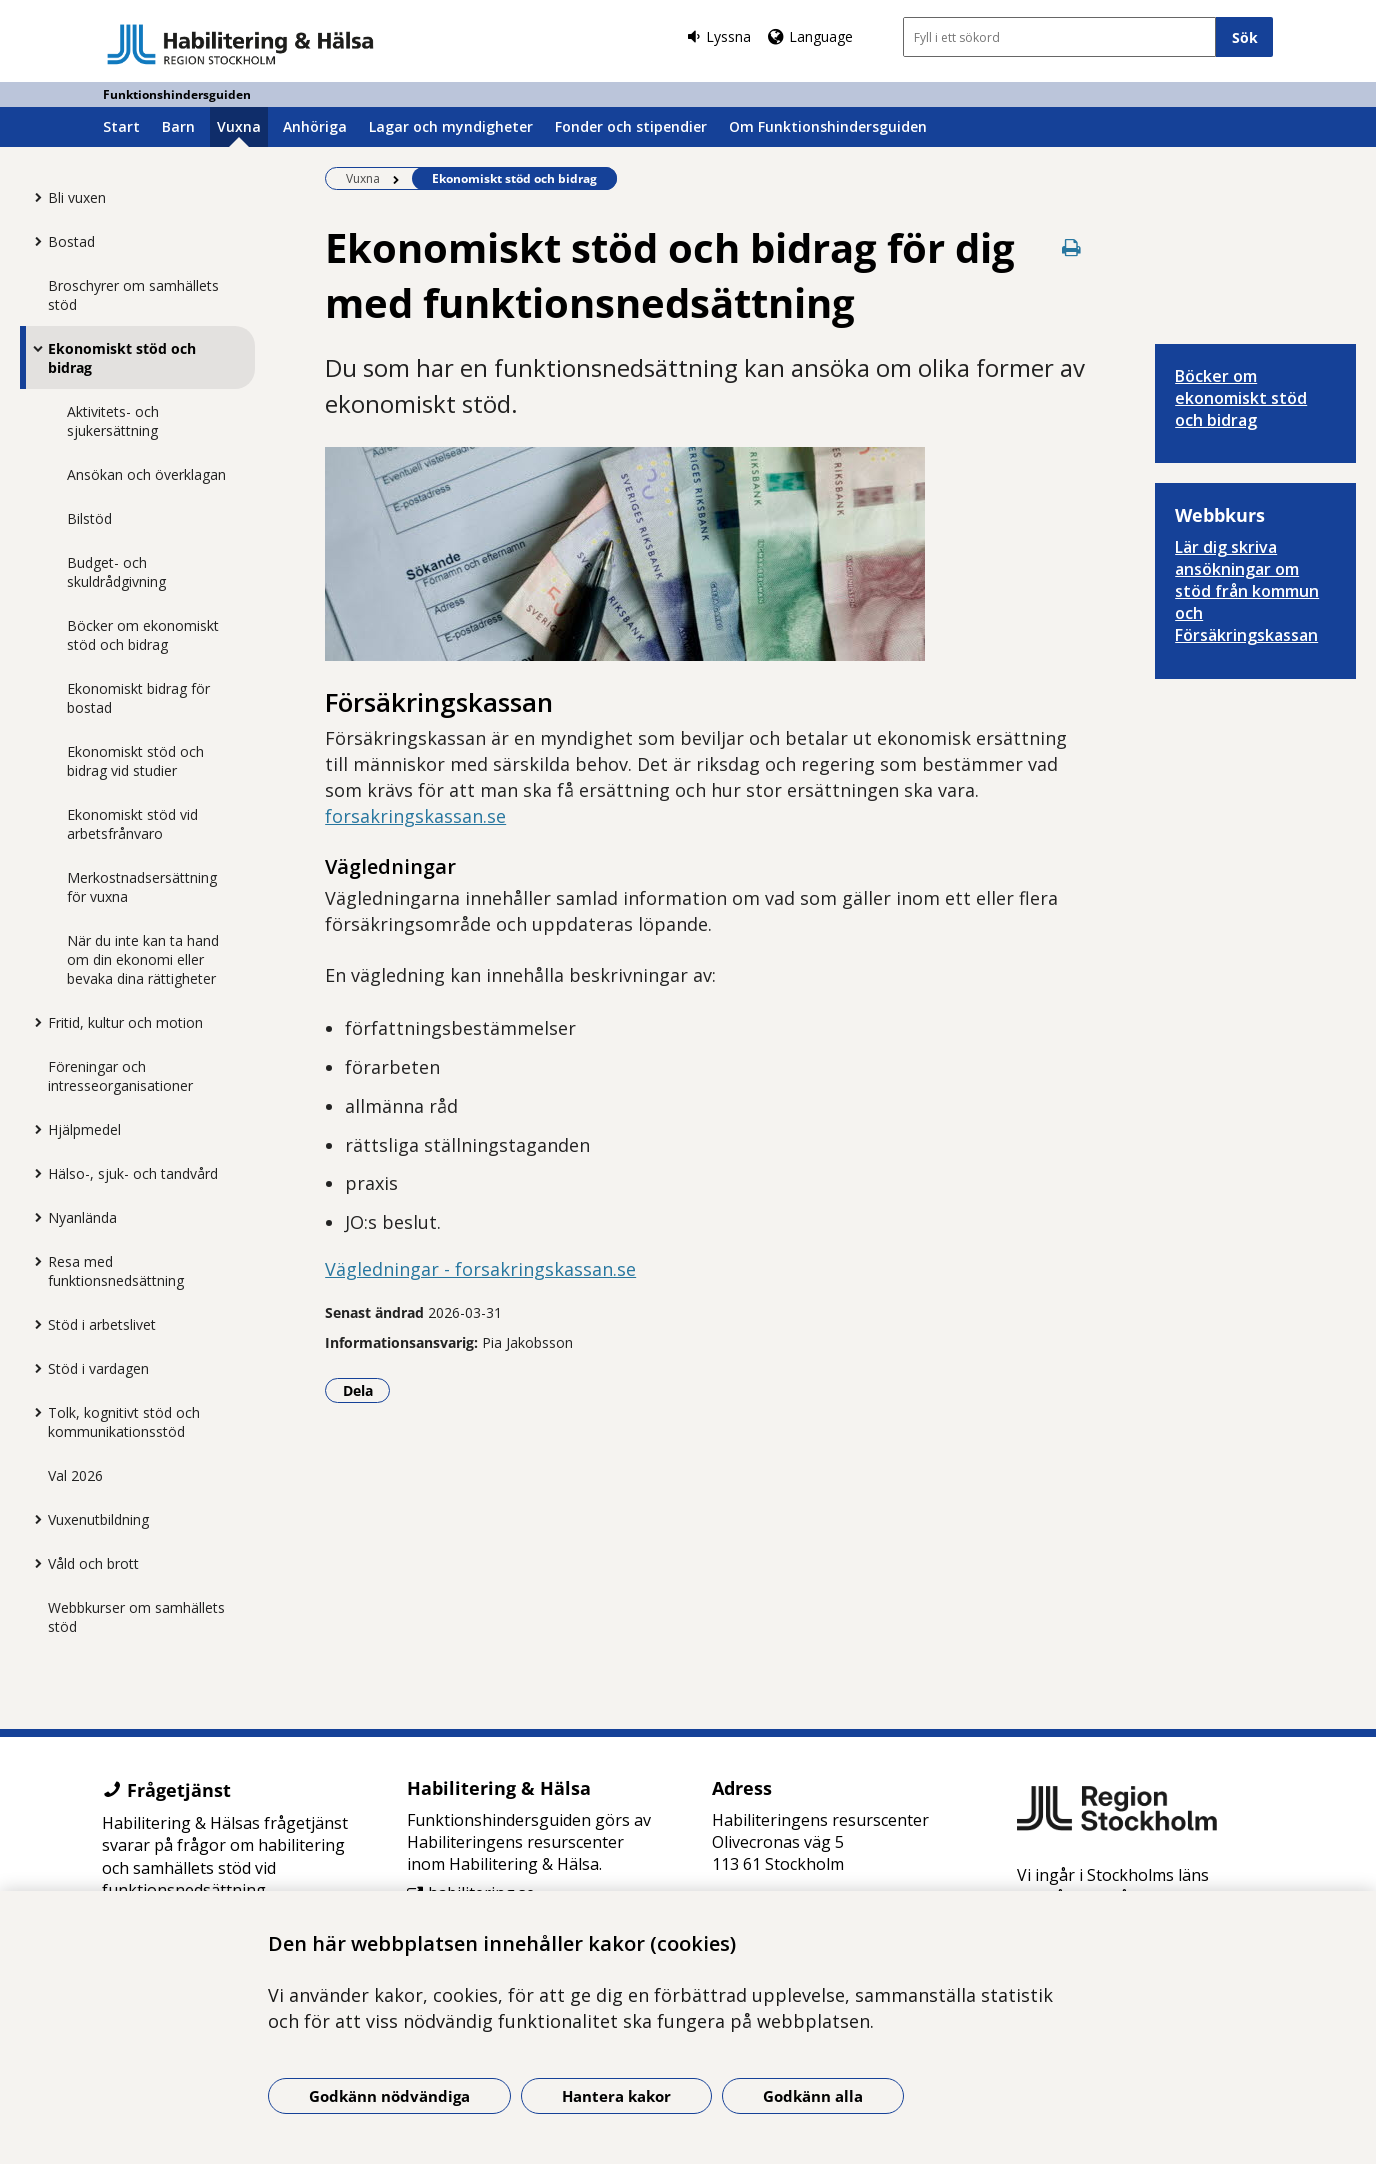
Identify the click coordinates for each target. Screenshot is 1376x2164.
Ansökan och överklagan (146, 474)
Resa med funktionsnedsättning (116, 1271)
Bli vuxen (77, 197)
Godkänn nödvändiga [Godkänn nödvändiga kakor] (389, 2096)
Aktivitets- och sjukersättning (113, 421)
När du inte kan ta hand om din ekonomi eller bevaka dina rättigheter (143, 959)
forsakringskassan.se (415, 816)
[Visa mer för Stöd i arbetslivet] (33, 1324)
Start (121, 126)
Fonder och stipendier (631, 126)
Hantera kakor (616, 2096)
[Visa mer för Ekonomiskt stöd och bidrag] (33, 348)
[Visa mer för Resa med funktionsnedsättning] (33, 1261)
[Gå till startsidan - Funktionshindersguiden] (240, 44)
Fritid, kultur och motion (125, 1022)
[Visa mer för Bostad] (33, 241)
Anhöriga (315, 126)
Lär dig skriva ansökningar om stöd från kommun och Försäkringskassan (1247, 591)
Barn (178, 126)
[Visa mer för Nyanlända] (33, 1217)
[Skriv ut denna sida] (1071, 247)
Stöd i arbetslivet (102, 1324)
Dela (367, 1390)
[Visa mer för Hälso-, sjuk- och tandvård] (33, 1173)
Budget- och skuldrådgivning (116, 572)
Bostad (71, 241)
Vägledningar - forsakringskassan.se (480, 1269)
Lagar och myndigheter (451, 126)
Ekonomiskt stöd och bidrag (122, 358)
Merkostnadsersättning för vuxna (142, 887)
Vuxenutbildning (98, 1519)
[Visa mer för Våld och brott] (33, 1563)
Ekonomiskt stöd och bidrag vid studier (135, 761)
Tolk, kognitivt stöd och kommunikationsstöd (124, 1422)
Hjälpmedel (84, 1129)
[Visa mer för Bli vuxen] (33, 197)
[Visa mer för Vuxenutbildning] (33, 1519)
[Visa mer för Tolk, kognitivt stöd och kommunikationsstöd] (33, 1412)
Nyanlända (82, 1217)
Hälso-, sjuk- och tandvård (133, 1173)
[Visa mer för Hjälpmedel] (33, 1129)
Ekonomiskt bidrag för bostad (138, 698)
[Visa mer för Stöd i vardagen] (33, 1368)
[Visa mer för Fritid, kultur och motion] (33, 1022)
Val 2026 (75, 1475)
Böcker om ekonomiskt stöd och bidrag (143, 635)
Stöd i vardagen (98, 1368)
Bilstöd (89, 518)
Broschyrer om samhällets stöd (133, 295)
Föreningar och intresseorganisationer (120, 1076)
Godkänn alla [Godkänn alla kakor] (813, 2096)
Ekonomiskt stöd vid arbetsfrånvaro (132, 824)
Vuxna (239, 126)
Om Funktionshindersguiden (828, 126)
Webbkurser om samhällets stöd (136, 1617)
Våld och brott (93, 1563)
